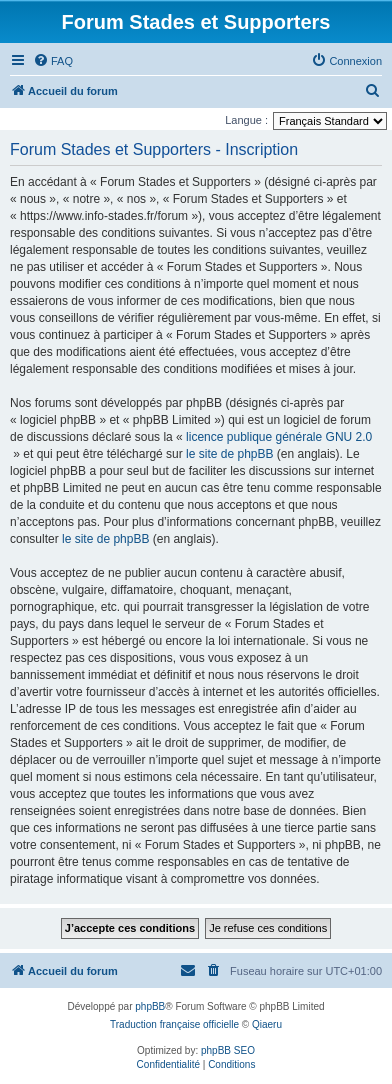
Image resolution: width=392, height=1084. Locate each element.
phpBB (150, 1006)
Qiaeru (267, 1024)
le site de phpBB (229, 454)
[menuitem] (53, 61)
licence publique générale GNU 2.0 (279, 437)
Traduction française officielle (174, 1024)
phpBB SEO (228, 1050)
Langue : (246, 120)
